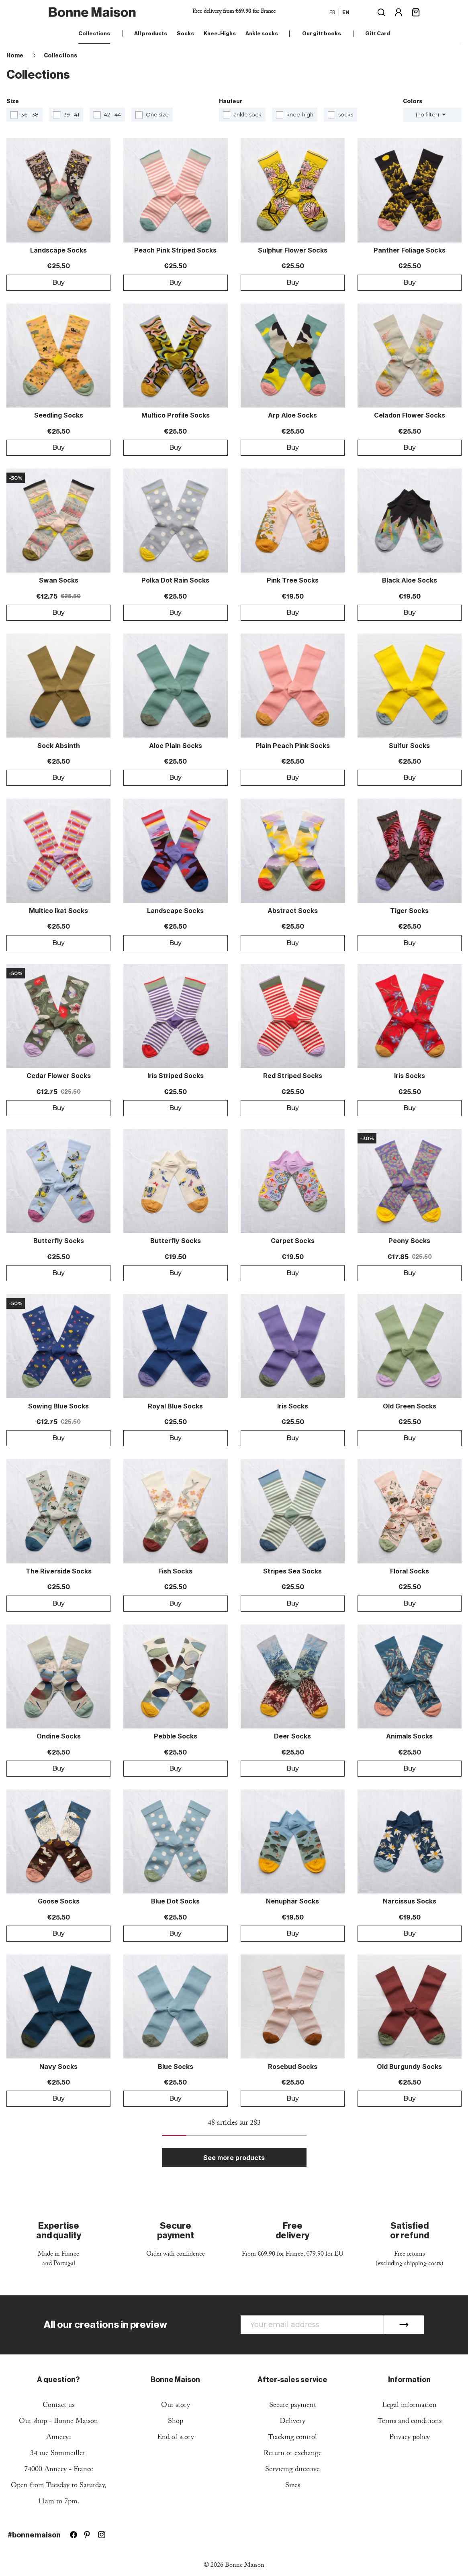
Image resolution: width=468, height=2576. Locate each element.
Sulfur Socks (409, 746)
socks (345, 114)
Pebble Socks (175, 1736)
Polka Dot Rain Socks (175, 580)
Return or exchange (293, 2454)
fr (332, 12)
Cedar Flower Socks (59, 1076)
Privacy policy (409, 2438)
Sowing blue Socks (58, 1406)
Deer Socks (292, 1736)
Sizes (292, 2486)
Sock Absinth (58, 746)
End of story (175, 2438)
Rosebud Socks (292, 2067)
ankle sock (247, 114)
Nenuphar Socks (292, 1901)
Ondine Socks (59, 1736)
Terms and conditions (409, 2422)
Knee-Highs (220, 34)
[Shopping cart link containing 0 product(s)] (415, 11)
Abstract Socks (293, 911)
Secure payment (292, 2406)
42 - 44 (112, 114)
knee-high (299, 114)
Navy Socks (58, 2067)
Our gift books (321, 34)
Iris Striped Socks (175, 1076)
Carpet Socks (293, 1241)
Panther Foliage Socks (410, 250)
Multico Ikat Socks (58, 911)
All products (150, 34)
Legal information (409, 2406)
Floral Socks (409, 1571)
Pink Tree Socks (293, 580)
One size (157, 114)
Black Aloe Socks (409, 580)
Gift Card (377, 34)
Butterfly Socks (58, 1241)
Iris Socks (409, 1076)
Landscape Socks (58, 250)
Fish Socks (175, 1571)
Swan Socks (58, 580)
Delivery (292, 2422)
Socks (185, 34)
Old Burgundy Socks (409, 2067)
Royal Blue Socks (175, 1406)
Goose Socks (59, 1901)
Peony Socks (409, 1241)
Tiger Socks (409, 911)
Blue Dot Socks (175, 1901)
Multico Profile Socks (175, 415)
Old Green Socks (409, 1406)
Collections (94, 34)
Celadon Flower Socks (409, 415)
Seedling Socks (58, 415)
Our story (175, 2406)
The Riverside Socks (59, 1571)
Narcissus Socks (409, 1901)
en (345, 12)
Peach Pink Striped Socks (175, 250)
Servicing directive (292, 2470)
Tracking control (292, 2438)
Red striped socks (292, 1076)
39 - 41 (71, 114)
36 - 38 (30, 114)
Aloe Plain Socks (175, 746)
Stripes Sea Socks (292, 1571)
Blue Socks (175, 2067)
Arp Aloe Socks (292, 415)
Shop (175, 2422)
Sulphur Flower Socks (292, 250)
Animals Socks (409, 1736)
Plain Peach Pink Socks (292, 746)
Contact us (58, 2406)
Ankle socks (261, 34)
